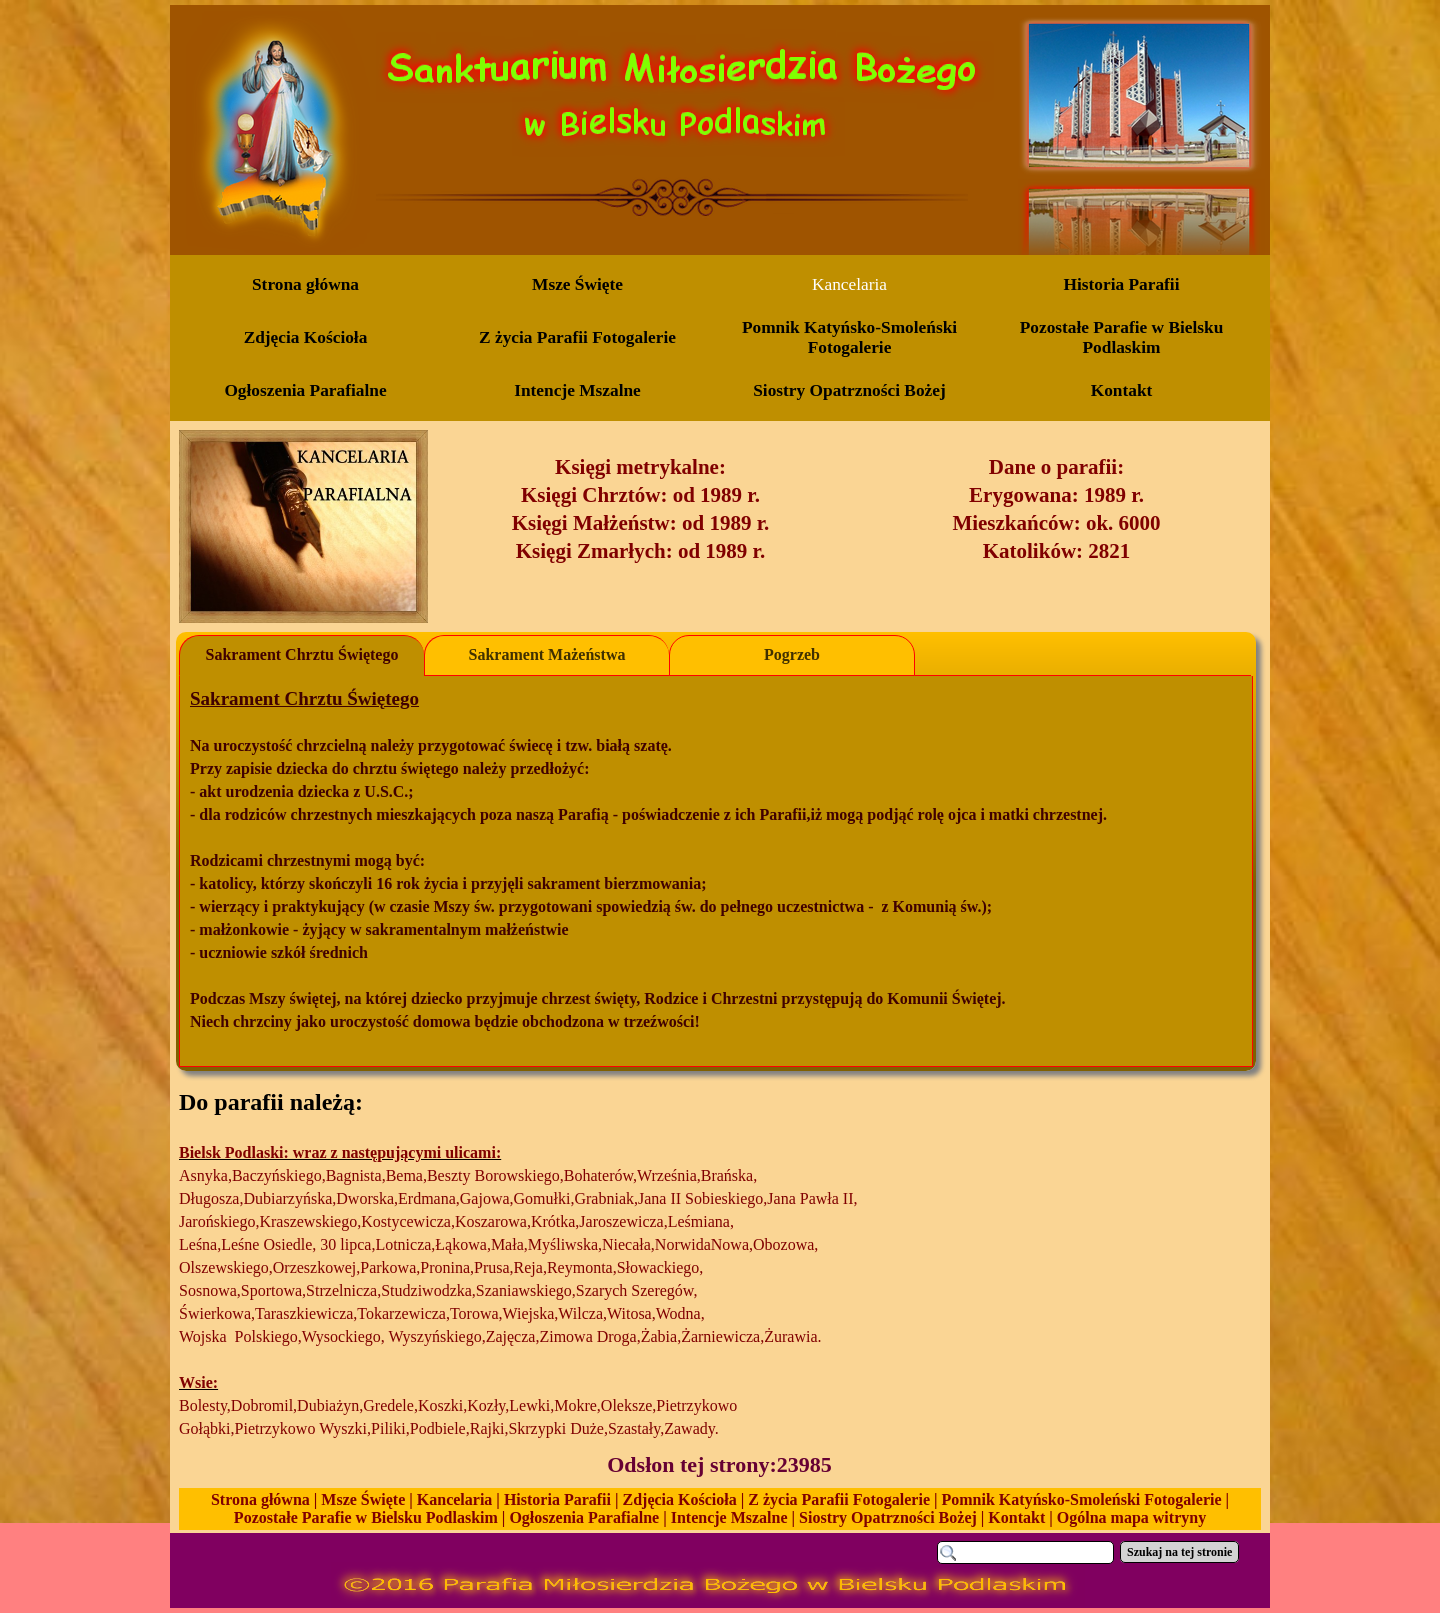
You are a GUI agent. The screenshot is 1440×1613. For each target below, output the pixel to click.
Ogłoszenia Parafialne (584, 1517)
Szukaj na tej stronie (1179, 1552)
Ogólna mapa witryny (1131, 1517)
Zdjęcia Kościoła (680, 1499)
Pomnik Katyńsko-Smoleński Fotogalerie (1082, 1499)
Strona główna (260, 1499)
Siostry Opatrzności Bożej (888, 1517)
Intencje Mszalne (729, 1517)
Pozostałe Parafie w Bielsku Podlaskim (366, 1517)
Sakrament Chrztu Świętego (302, 654)
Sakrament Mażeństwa (547, 654)
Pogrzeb (792, 654)
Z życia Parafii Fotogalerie (839, 1499)
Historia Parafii (557, 1499)
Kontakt (1016, 1517)
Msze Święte (363, 1499)
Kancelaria (455, 1499)
